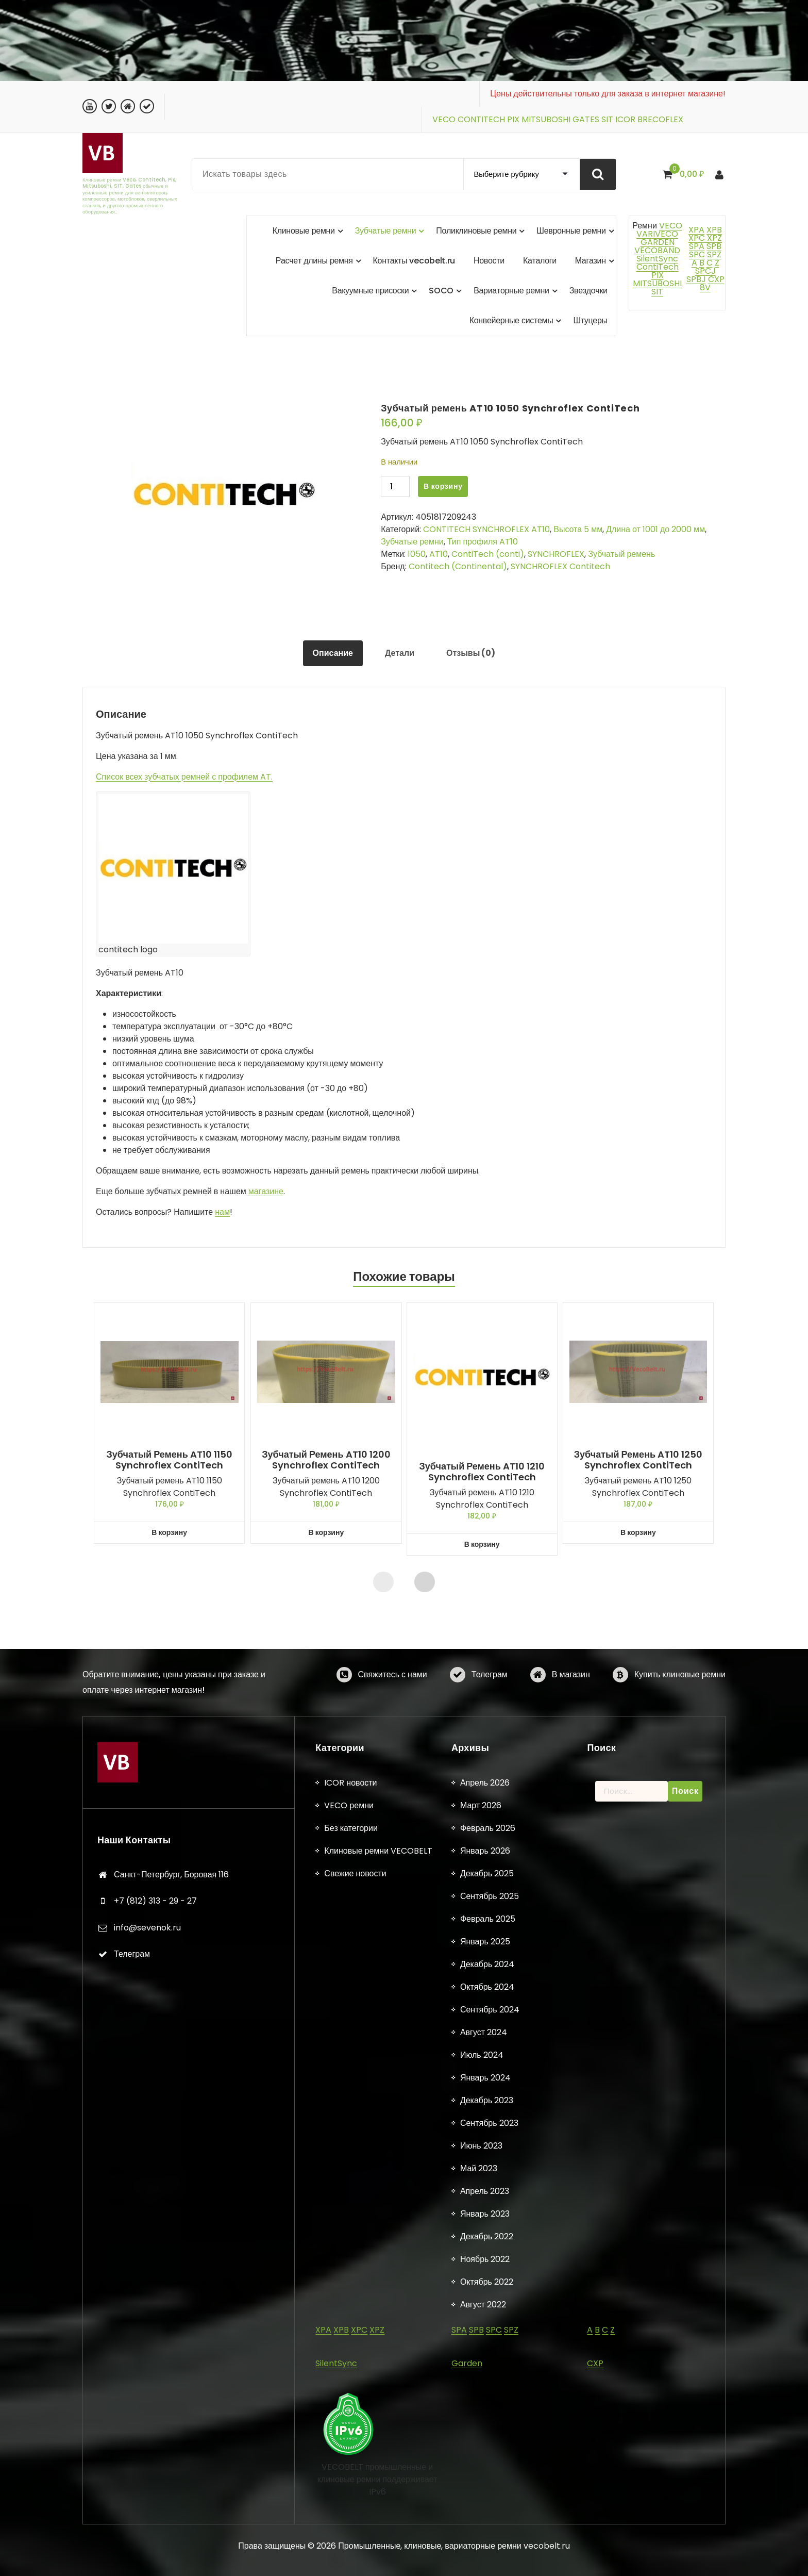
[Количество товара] (395, 486)
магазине (265, 1191)
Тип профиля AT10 (482, 542)
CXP (716, 279)
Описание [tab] (333, 653)
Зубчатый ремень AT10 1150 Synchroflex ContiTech (169, 1460)
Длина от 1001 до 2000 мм (655, 529)
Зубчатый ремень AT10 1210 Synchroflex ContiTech (482, 1472)
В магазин (571, 1704)
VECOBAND (657, 250)
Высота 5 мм (577, 529)
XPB (714, 230)
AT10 (438, 554)
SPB (713, 246)
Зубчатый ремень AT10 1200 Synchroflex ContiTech (326, 1460)
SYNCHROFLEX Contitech (560, 566)
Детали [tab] (399, 653)
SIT (607, 119)
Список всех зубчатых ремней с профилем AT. (184, 777)
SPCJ (705, 271)
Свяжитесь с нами (392, 1704)
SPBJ (696, 279)
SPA (696, 246)
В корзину (443, 486)
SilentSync (657, 259)
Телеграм (490, 1704)
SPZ (714, 254)
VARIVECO (657, 234)
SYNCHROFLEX (556, 554)
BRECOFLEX (660, 119)
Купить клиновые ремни (680, 1704)
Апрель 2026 (485, 2563)
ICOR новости (350, 2563)
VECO (444, 119)
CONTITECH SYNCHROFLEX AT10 (486, 529)
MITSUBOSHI (545, 119)
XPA (696, 230)
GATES (586, 119)
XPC (696, 238)
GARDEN (658, 242)
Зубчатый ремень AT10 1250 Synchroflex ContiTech (638, 1460)
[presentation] (383, 1582)
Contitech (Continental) (458, 566)
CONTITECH (481, 119)
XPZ (713, 238)
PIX (513, 119)
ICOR (625, 119)
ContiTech (657, 267)
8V (705, 287)
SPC (697, 254)
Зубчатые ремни (412, 542)
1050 (417, 554)
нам (222, 1212)
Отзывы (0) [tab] (470, 653)
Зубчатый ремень (621, 554)
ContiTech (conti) (487, 554)
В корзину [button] (170, 1533)
